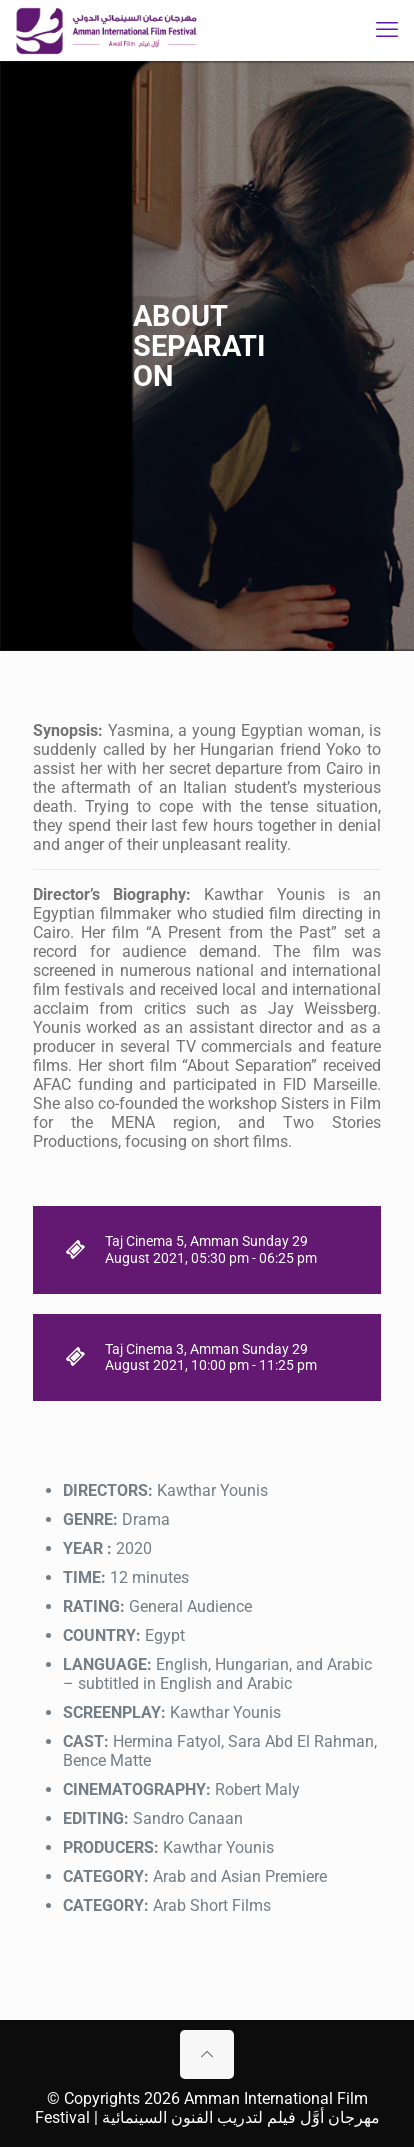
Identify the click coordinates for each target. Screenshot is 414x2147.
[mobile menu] (387, 30)
